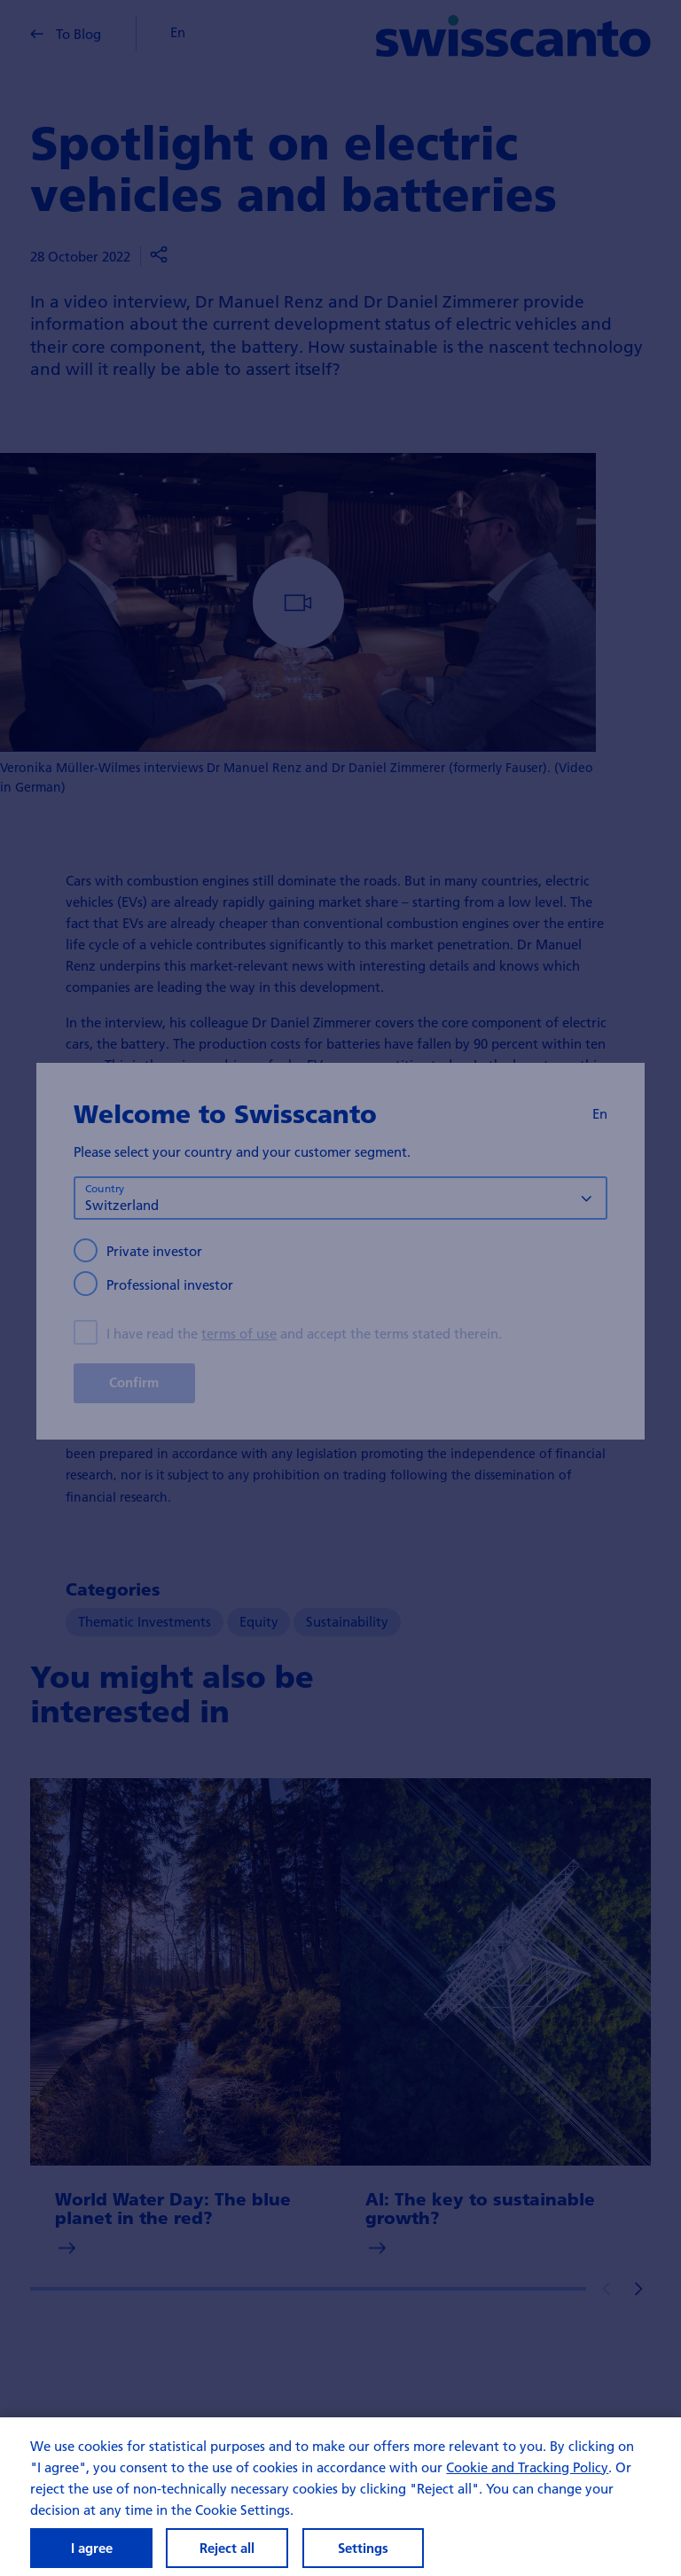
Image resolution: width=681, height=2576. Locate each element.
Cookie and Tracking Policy (527, 2467)
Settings (363, 2548)
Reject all (227, 2548)
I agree (92, 2548)
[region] (340, 2496)
